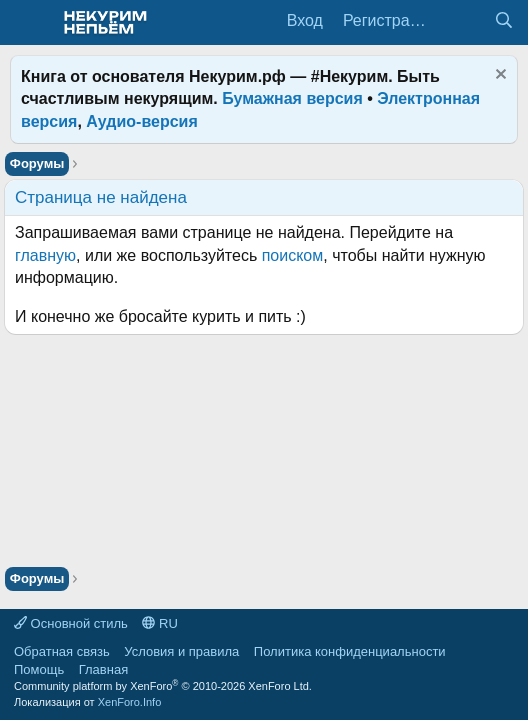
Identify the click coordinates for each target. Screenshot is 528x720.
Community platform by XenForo (163, 686)
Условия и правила (181, 651)
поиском (293, 255)
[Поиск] (503, 21)
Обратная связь (62, 651)
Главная (103, 669)
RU (159, 623)
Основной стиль (71, 623)
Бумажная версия (292, 98)
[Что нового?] (463, 21)
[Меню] (27, 23)
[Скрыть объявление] (498, 76)
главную (45, 255)
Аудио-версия (142, 121)
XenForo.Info (130, 702)
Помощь (39, 669)
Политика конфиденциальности (350, 651)
